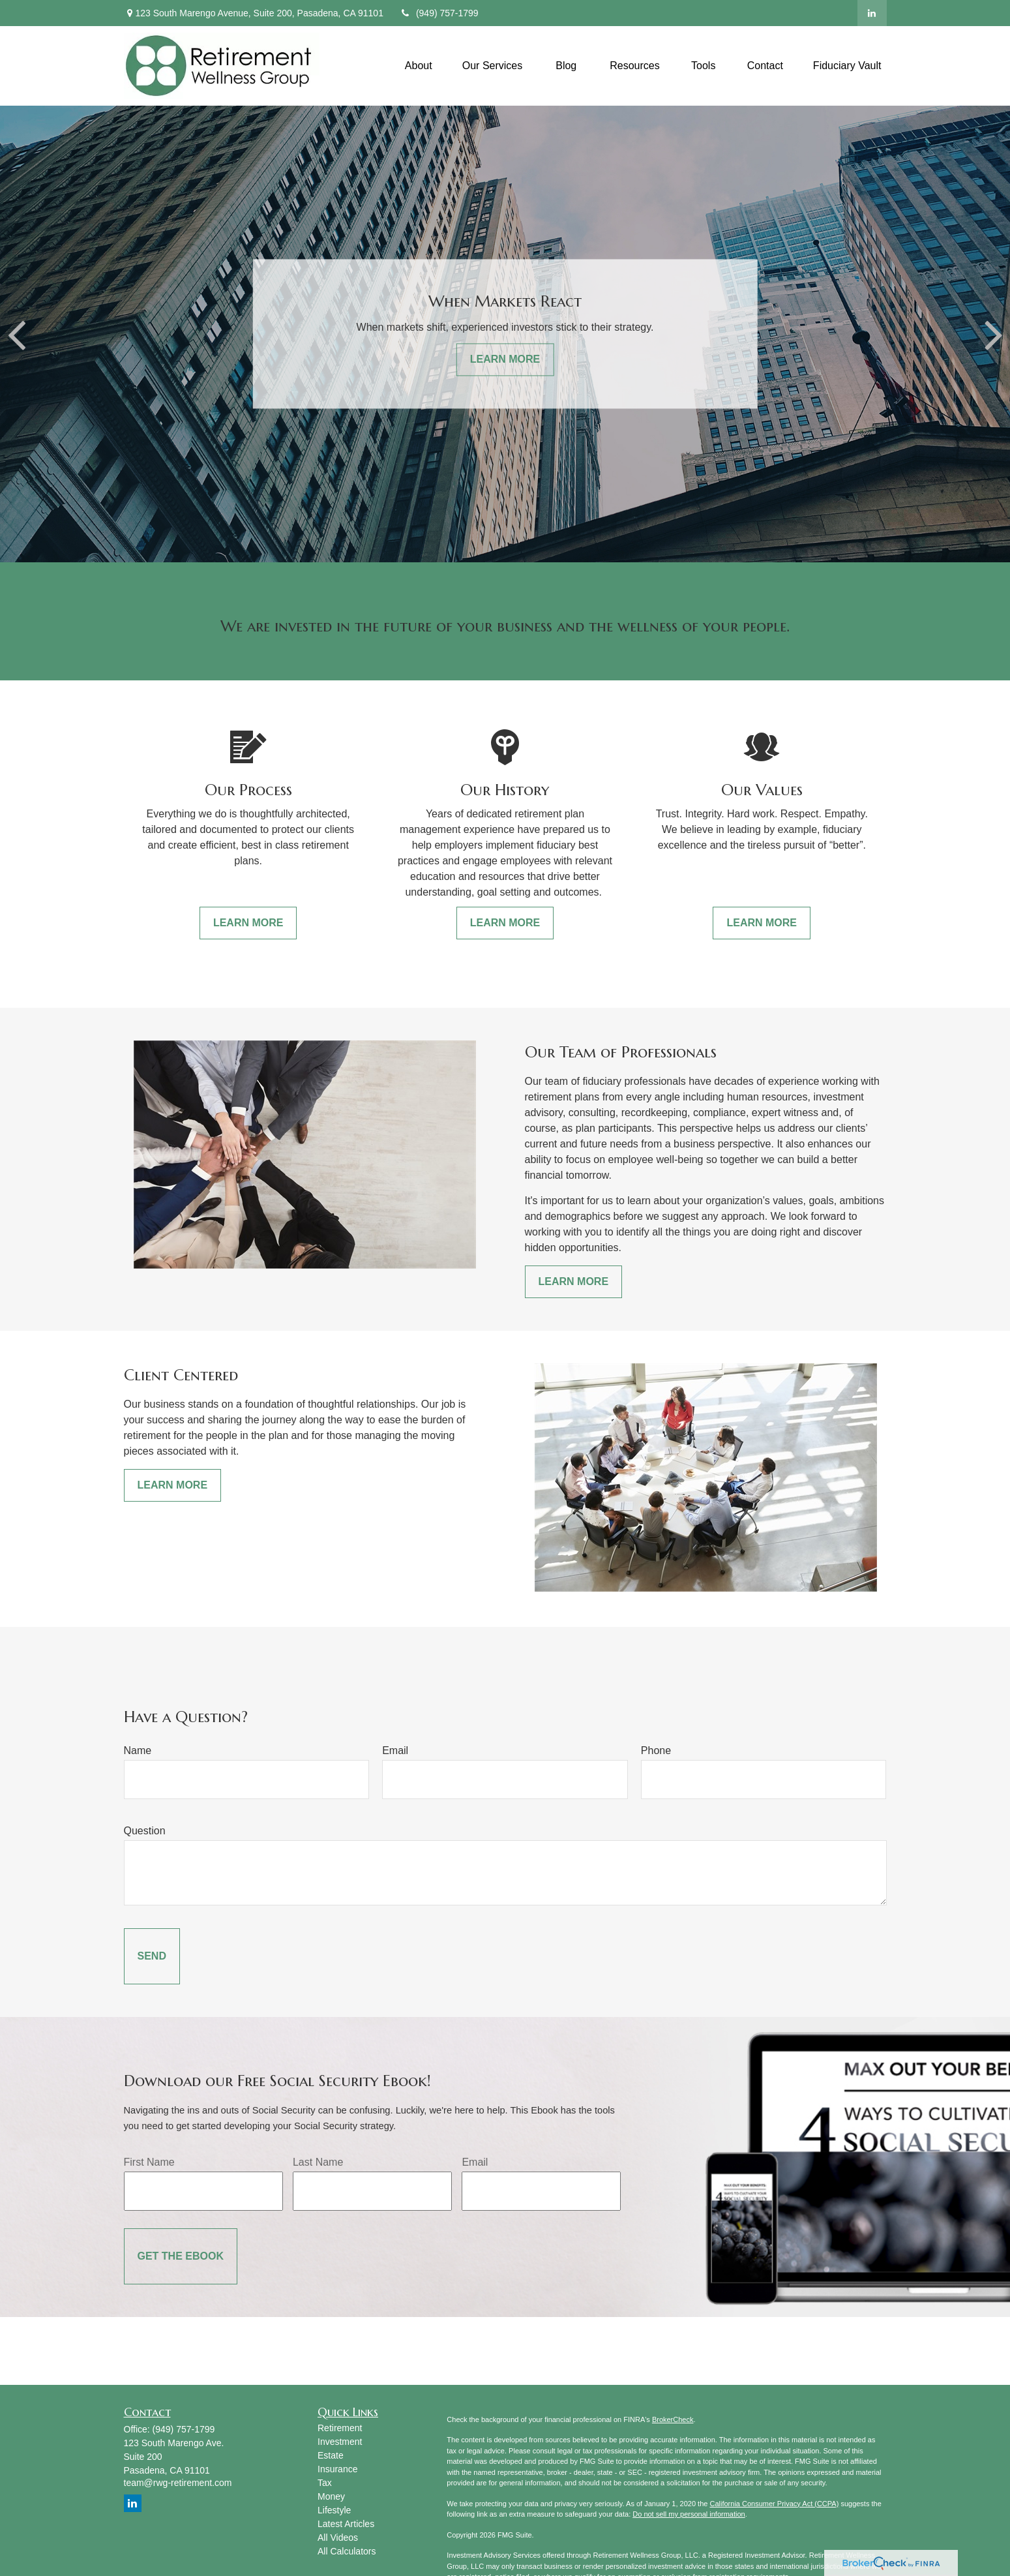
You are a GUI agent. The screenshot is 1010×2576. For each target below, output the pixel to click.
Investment (340, 2441)
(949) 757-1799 (439, 13)
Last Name (318, 2162)
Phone (656, 1750)
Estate (331, 2455)
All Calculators (347, 2551)
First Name (149, 2162)
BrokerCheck (673, 2419)
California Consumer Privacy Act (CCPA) (774, 2504)
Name (138, 1750)
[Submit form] (152, 1956)
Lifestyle (334, 2510)
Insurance (337, 2469)
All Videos (338, 2537)
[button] (419, 65)
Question (145, 1830)
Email (395, 1750)
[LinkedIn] (872, 13)
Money (331, 2496)
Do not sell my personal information (688, 2514)
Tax (325, 2483)
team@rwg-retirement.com (178, 2483)
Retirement (340, 2428)
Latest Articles (346, 2524)
